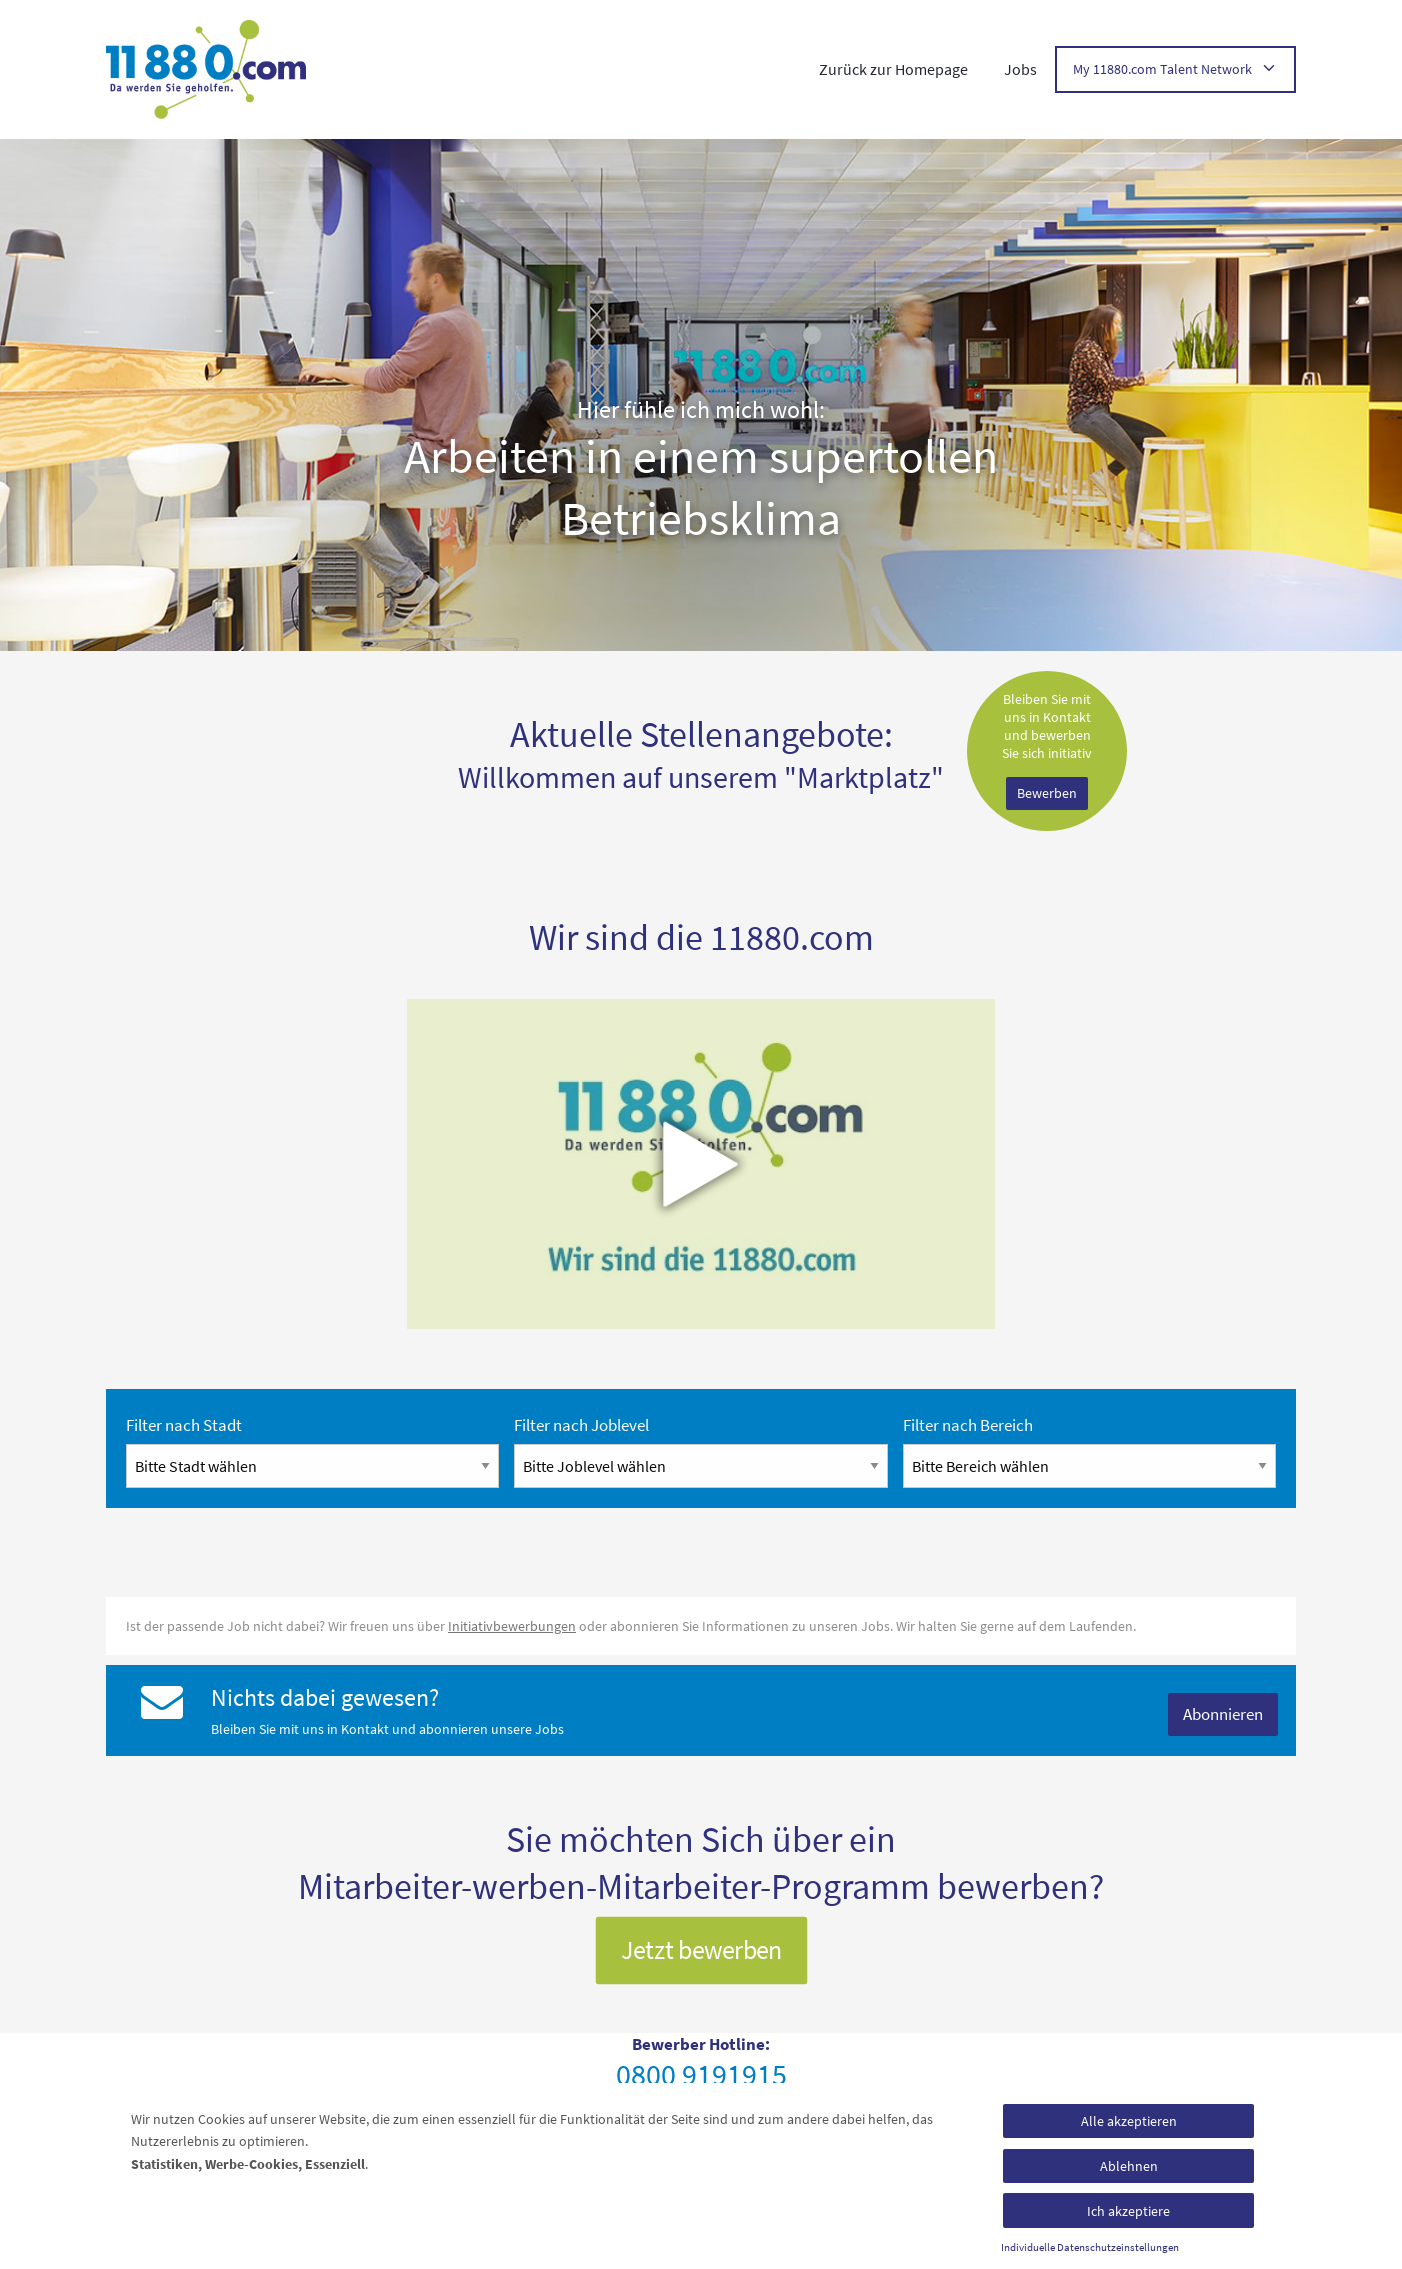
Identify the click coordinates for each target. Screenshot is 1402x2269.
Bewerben (1047, 793)
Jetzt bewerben (701, 1949)
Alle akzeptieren (1129, 2121)
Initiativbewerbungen (512, 1626)
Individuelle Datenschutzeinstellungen (1090, 2247)
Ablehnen (1129, 2166)
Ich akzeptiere (1128, 2211)
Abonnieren (1223, 1714)
